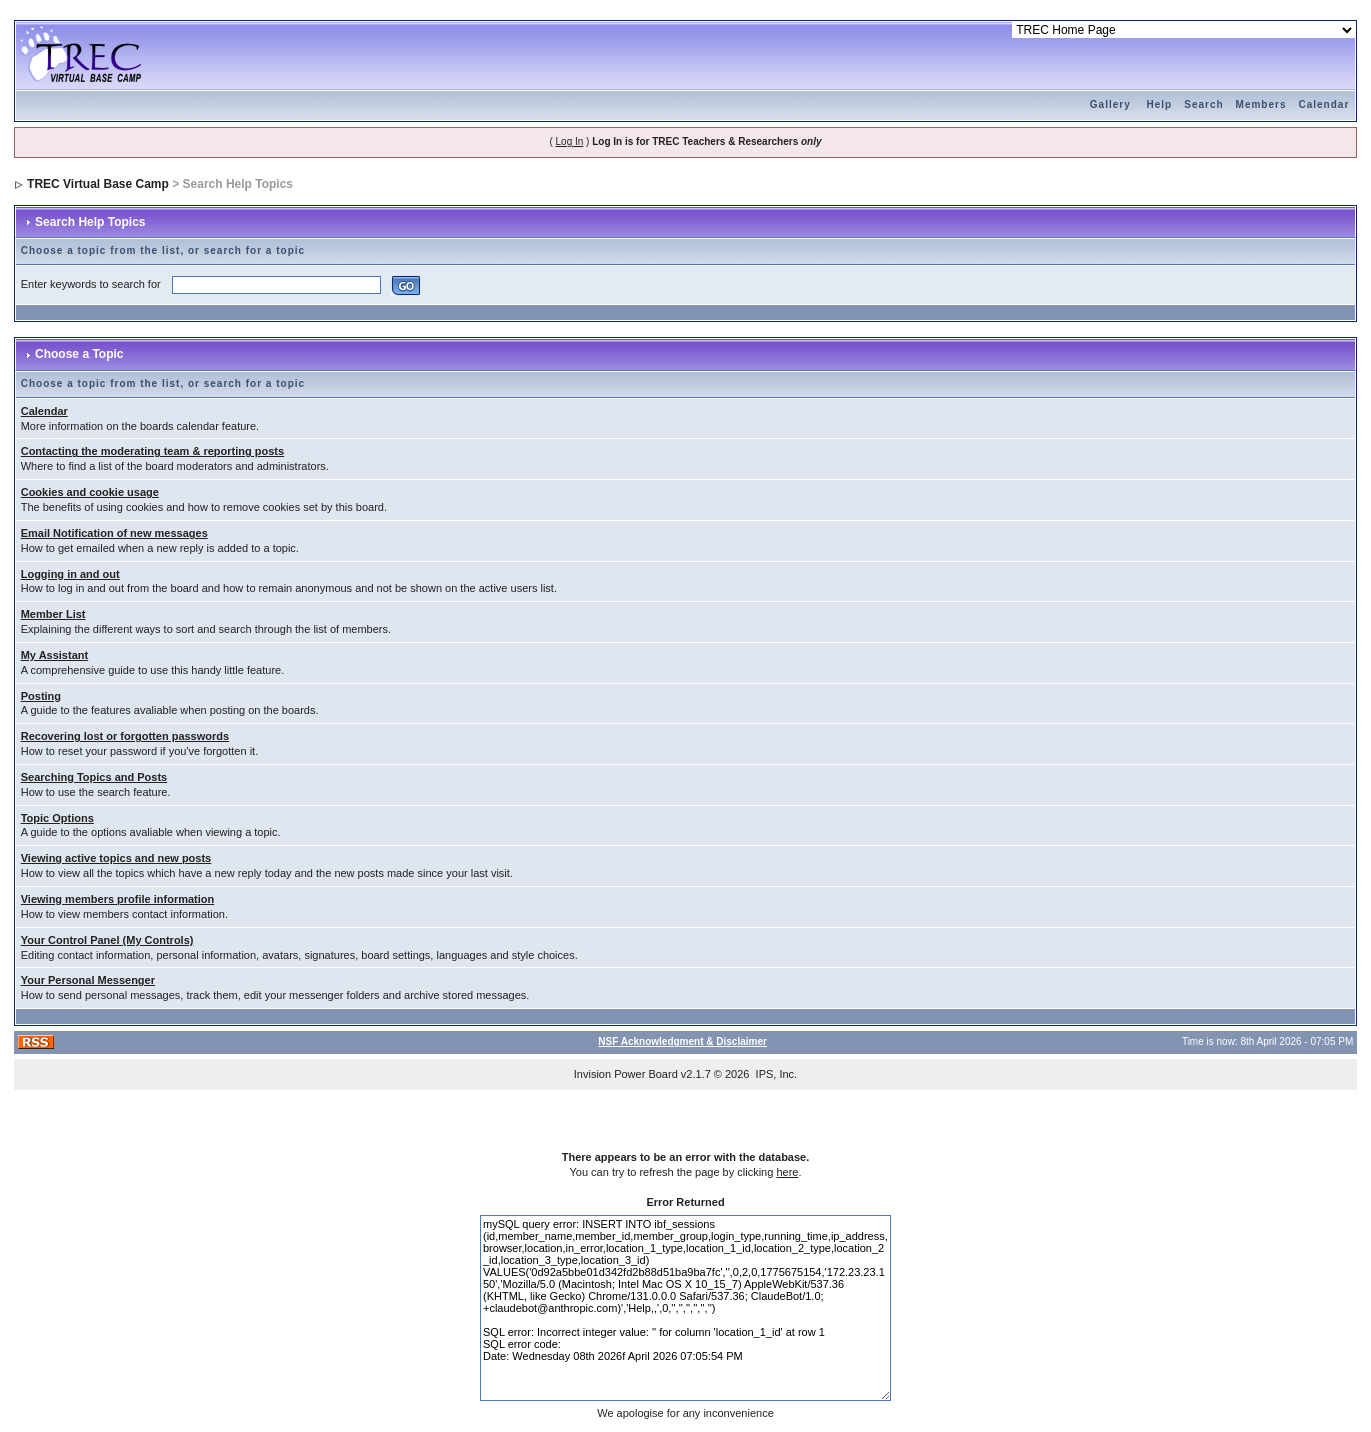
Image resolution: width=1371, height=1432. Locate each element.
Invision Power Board (626, 1074)
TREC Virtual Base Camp (98, 184)
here (787, 1172)
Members (1261, 104)
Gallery (1110, 104)
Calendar (1323, 104)
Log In (570, 141)
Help (1160, 104)
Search (1203, 104)
